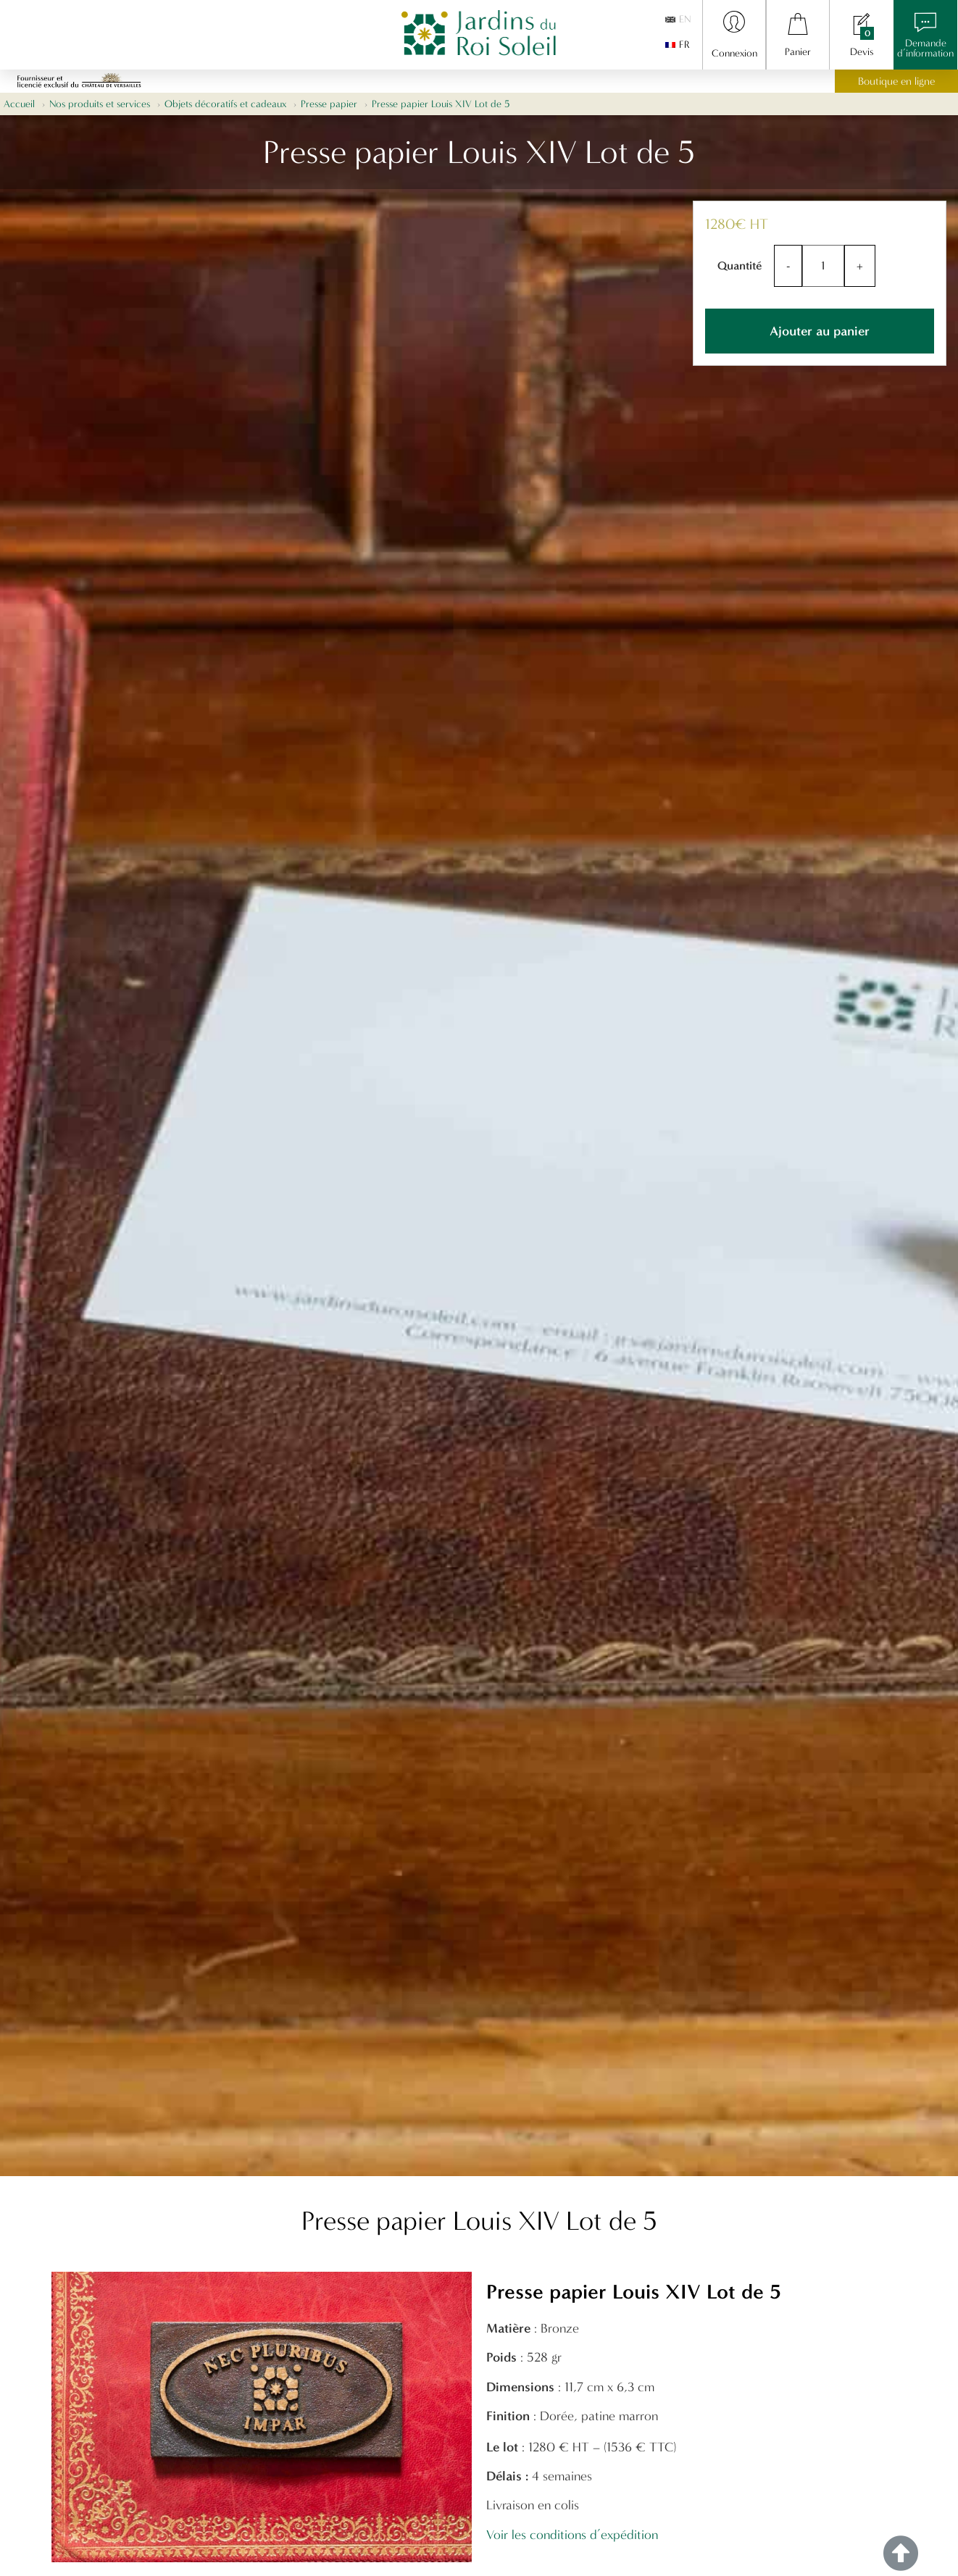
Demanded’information (925, 48)
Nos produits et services (99, 104)
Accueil (19, 104)
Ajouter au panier (820, 331)
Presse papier (329, 104)
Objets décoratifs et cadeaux (225, 104)
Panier (798, 52)
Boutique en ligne (896, 81)
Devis (861, 52)
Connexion (734, 53)
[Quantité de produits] (823, 266)
